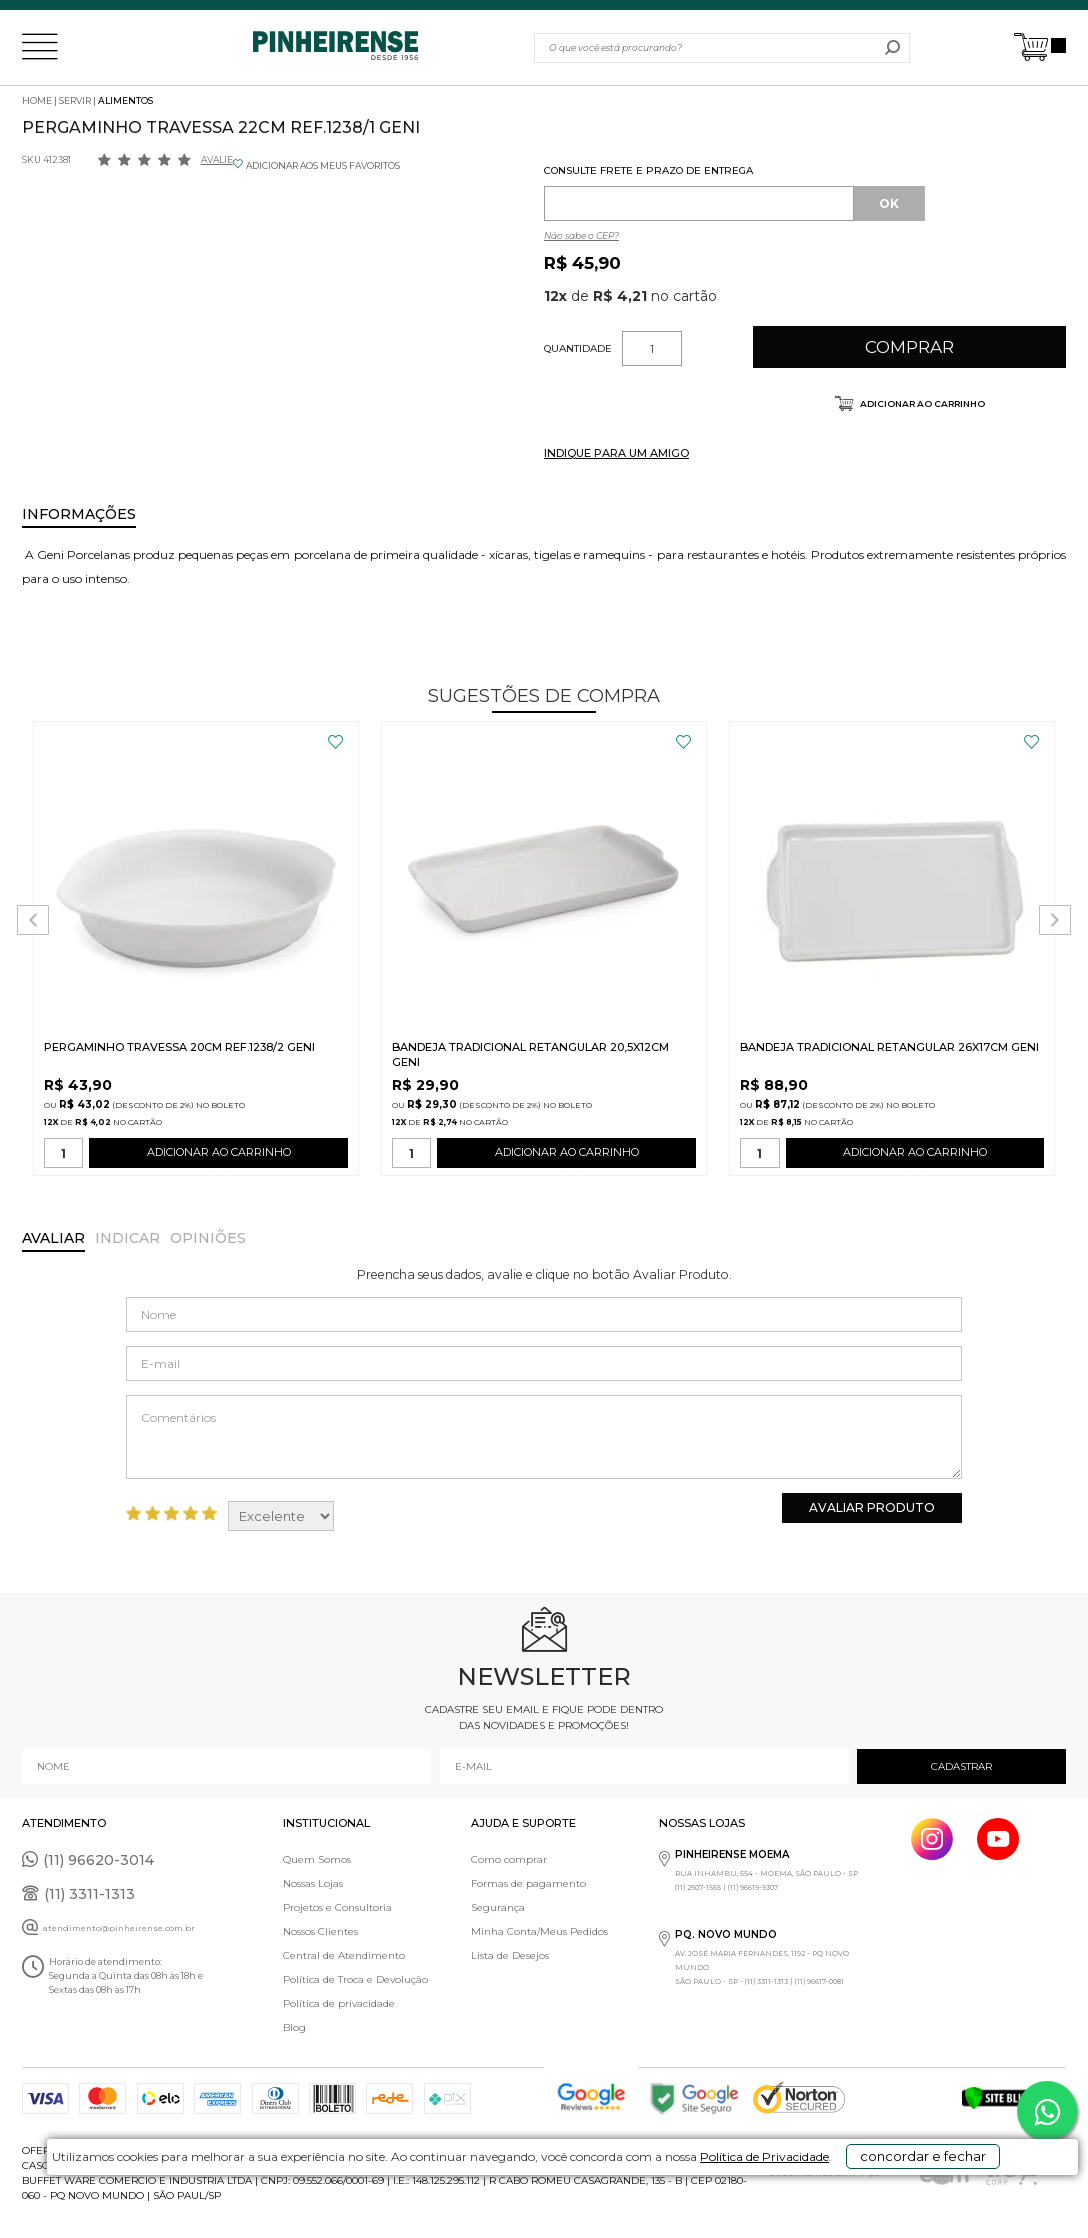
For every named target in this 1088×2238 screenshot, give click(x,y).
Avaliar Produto (872, 1507)
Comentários (544, 1437)
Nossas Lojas (313, 1883)
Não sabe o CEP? (581, 235)
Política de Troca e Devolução (355, 1979)
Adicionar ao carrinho (921, 403)
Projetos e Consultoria (337, 1907)
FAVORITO (335, 742)
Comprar (909, 347)
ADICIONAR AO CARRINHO (218, 1156)
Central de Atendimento (344, 1955)
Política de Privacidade (680, 2209)
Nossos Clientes (320, 1931)
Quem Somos (317, 1859)
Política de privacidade (339, 2003)
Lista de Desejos (510, 1955)
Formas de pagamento (528, 1883)
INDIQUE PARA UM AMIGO (616, 453)
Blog (294, 2027)
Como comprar (509, 1859)
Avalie (217, 159)
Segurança (498, 1907)
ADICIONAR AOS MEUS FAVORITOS (323, 165)
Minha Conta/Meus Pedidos (539, 1931)
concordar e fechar (889, 2202)
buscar (892, 48)
